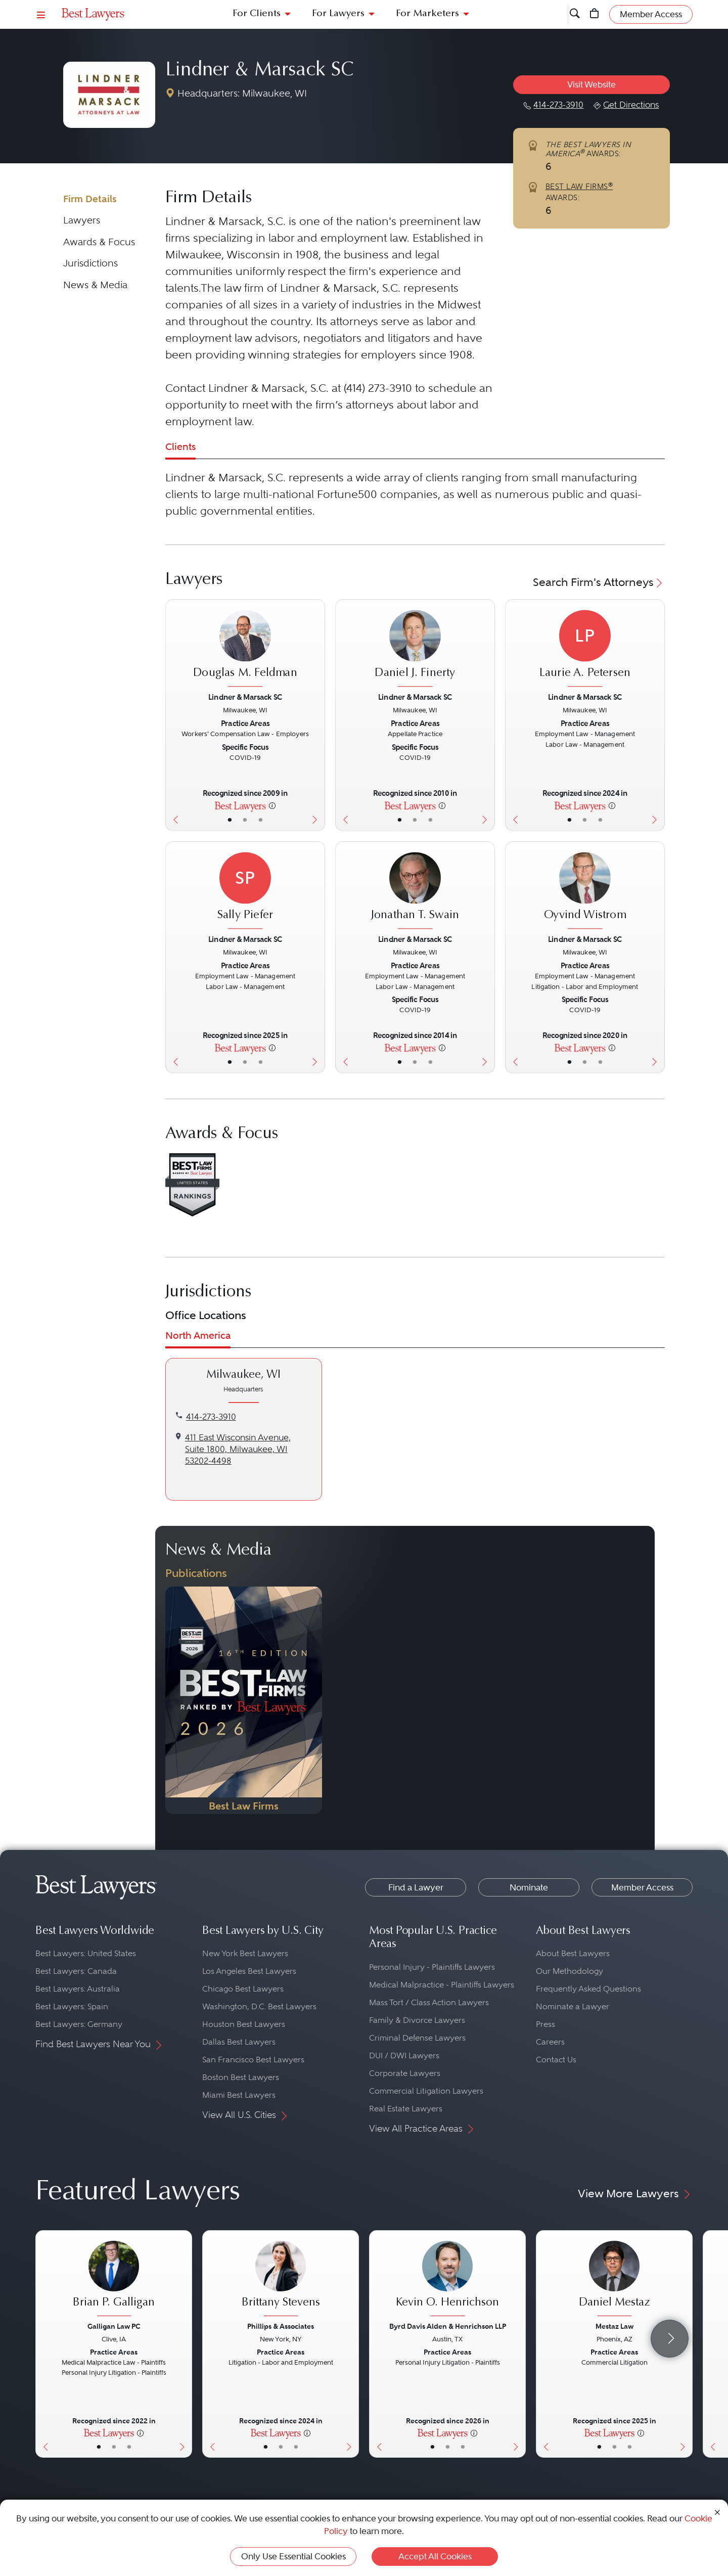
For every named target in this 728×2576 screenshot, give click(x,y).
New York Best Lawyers (245, 1953)
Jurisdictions (90, 263)
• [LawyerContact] (260, 820)
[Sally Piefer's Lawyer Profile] (245, 891)
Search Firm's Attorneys (599, 582)
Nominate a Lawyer (572, 2006)
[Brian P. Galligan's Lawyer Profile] (113, 2280)
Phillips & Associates (280, 2326)
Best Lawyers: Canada (76, 1971)
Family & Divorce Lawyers (417, 2020)
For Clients (257, 14)
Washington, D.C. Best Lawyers (259, 2006)
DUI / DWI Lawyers (404, 2055)
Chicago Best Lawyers (243, 1989)
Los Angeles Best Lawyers (249, 1971)
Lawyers (81, 220)
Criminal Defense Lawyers (417, 2038)
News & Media (95, 285)
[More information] (272, 805)
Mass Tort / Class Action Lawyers (429, 2002)
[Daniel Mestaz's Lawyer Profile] (614, 2280)
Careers (550, 2042)
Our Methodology (569, 1971)
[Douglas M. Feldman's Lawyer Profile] (245, 649)
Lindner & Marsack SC (259, 70)
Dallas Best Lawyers (239, 2042)
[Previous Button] (173, 715)
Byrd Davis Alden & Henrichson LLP (447, 2326)
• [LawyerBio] (245, 820)
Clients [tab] (180, 447)
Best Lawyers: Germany (78, 2024)
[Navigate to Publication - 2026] (243, 1700)
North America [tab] (198, 1335)
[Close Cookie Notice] (717, 2511)
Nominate (529, 1887)
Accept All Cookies (435, 2556)
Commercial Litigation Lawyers (426, 2091)
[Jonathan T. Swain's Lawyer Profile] (415, 891)
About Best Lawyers (573, 1953)
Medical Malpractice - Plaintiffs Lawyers (441, 1985)
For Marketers (427, 14)
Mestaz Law (614, 2326)
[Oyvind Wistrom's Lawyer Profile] (585, 891)
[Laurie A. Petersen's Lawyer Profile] (585, 649)
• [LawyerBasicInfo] (229, 820)
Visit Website (591, 84)
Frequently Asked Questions (588, 1989)
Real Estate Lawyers (405, 2108)
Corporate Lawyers (404, 2073)
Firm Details (90, 199)
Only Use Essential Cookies (293, 2556)
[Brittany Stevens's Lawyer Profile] (280, 2280)
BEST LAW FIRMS (579, 186)
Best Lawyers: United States (85, 1953)
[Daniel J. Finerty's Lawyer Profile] (415, 649)
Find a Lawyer (415, 1887)
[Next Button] (317, 715)
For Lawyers (338, 14)
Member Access (642, 1887)
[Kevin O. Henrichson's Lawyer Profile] (447, 2280)
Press (545, 2024)
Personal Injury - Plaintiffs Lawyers (432, 1967)
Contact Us (556, 2059)
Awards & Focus (99, 242)
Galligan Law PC (114, 2326)
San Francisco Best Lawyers (253, 2059)
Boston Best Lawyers (240, 2077)
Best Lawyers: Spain (71, 2006)
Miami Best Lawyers (239, 2095)
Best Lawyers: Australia (77, 1989)
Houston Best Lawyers (243, 2024)
